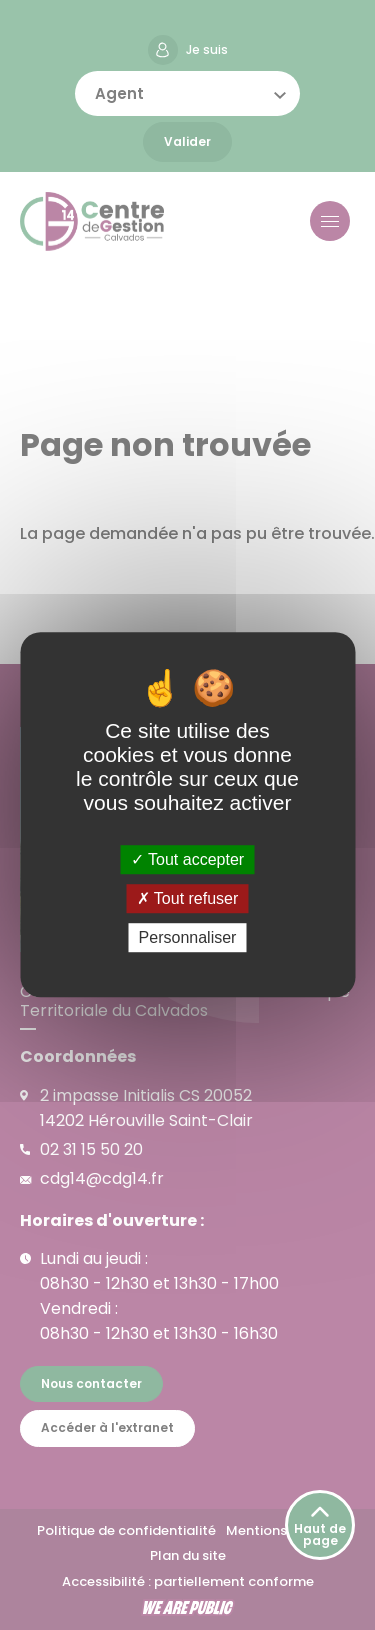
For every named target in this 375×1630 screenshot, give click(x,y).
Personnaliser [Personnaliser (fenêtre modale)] (188, 938)
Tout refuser (188, 898)
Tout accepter (187, 859)
